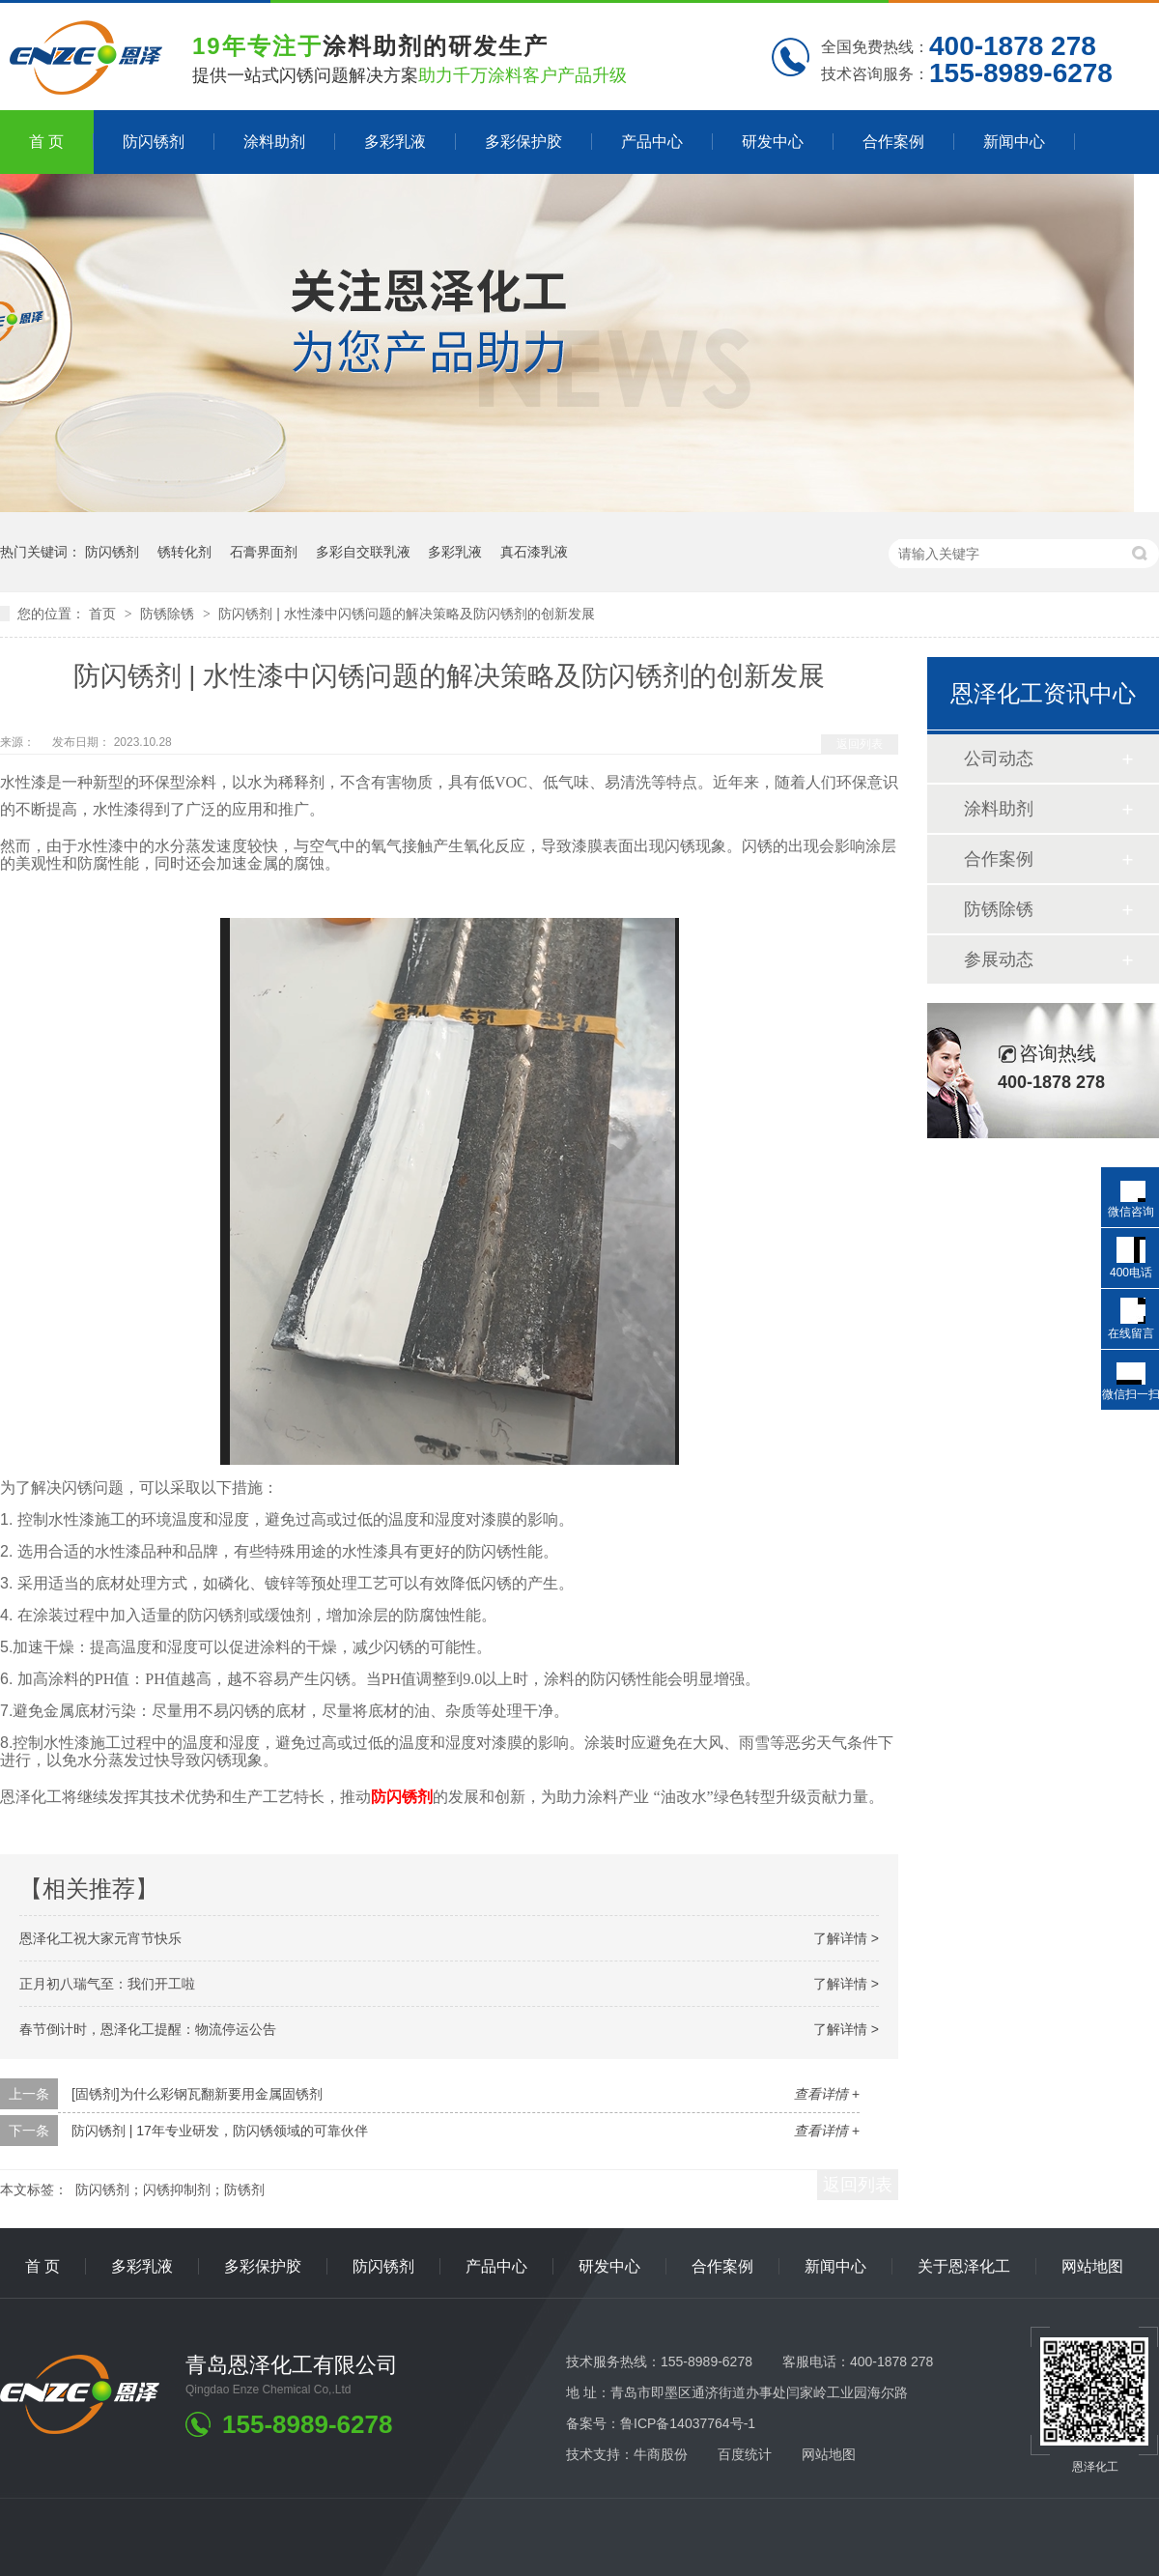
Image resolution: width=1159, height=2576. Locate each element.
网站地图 (1092, 2266)
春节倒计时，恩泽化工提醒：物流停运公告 (147, 2029)
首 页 (46, 141)
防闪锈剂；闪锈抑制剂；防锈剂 (170, 2189)
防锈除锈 (169, 613)
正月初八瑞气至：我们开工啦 (107, 1983)
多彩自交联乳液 (363, 551)
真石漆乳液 (534, 551)
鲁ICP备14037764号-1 (687, 2423)
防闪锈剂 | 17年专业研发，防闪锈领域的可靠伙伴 (219, 2130)
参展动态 (998, 959)
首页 (104, 613)
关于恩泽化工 (964, 2266)
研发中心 (773, 141)
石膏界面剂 (263, 551)
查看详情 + (827, 2094)
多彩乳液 (395, 141)
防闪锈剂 (153, 141)
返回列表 (859, 744)
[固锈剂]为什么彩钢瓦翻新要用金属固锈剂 (197, 2094)
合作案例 (893, 141)
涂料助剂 (274, 141)
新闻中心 (1014, 141)
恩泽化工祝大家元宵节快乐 (100, 1938)
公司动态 (998, 758)
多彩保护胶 (523, 141)
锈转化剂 (184, 551)
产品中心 (652, 141)
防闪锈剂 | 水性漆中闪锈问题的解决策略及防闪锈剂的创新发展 (406, 613)
